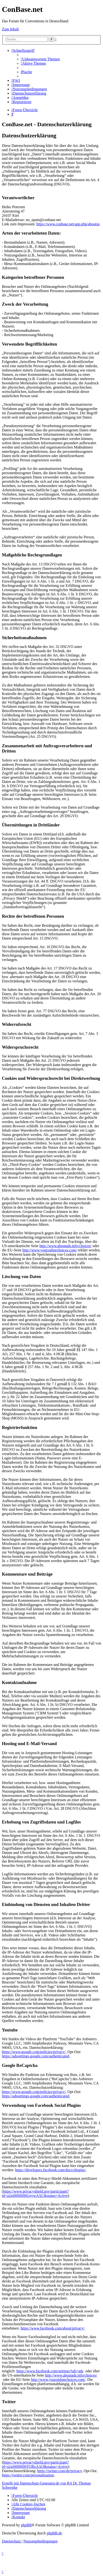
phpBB (26, 2525)
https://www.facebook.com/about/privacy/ (52, 2328)
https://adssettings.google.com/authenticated (35, 2056)
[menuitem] (40, 59)
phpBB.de (54, 2533)
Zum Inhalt (10, 29)
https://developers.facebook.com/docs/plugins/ (50, 2170)
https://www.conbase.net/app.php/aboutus (68, 224)
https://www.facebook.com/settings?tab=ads (50, 2371)
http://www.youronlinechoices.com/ (49, 1250)
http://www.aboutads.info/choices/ (65, 1246)
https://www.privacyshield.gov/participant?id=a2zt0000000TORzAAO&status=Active (35, 2464)
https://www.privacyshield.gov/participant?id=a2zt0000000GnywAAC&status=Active (35, 2193)
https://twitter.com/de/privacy (59, 2471)
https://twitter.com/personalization (28, 2475)
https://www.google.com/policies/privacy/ (34, 2052)
